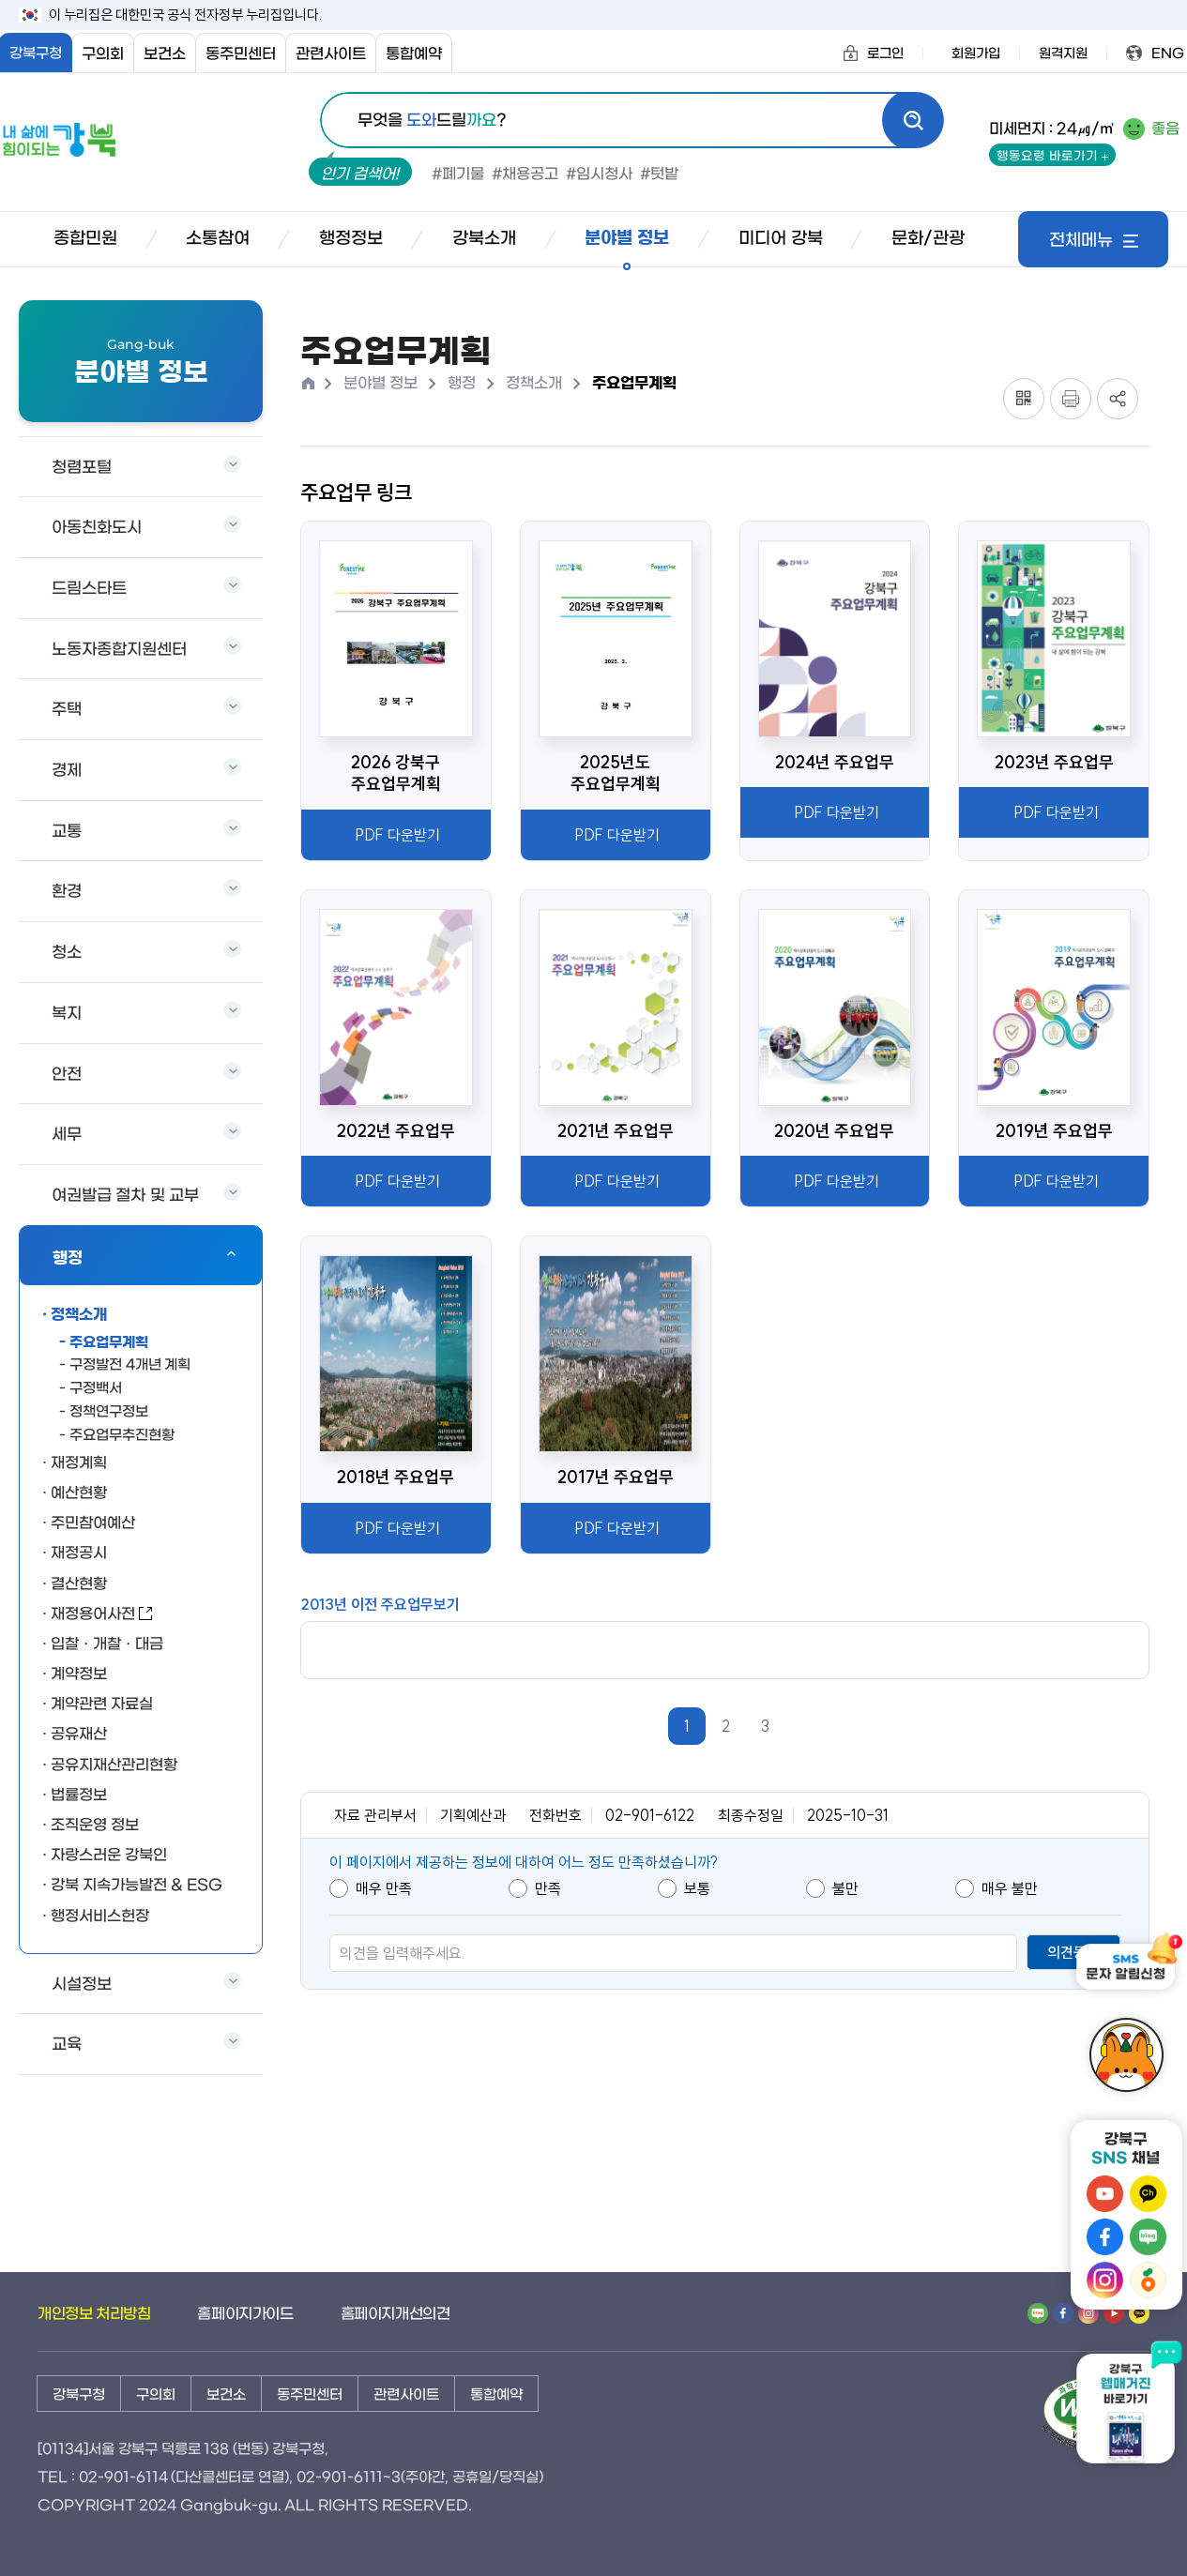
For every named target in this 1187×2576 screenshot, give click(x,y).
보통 (684, 1888)
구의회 (103, 54)
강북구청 (79, 2395)
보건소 (165, 54)
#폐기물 (458, 174)
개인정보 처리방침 (94, 2314)
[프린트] (1070, 398)
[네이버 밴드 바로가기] (1037, 2314)
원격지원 (1063, 54)
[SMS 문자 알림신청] (1126, 1969)
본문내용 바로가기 (1, 1)
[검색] (913, 120)
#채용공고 (525, 174)
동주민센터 (240, 54)
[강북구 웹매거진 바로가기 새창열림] (1126, 2411)
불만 (832, 1888)
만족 (535, 1888)
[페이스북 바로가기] (1063, 2314)
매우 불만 (996, 1888)
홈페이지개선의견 (395, 2314)
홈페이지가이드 (245, 2314)
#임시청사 (599, 174)
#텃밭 (659, 174)
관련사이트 (331, 54)
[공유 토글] (1117, 398)
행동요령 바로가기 (1052, 156)
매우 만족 (370, 1888)
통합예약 (414, 54)
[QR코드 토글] (1023, 398)
